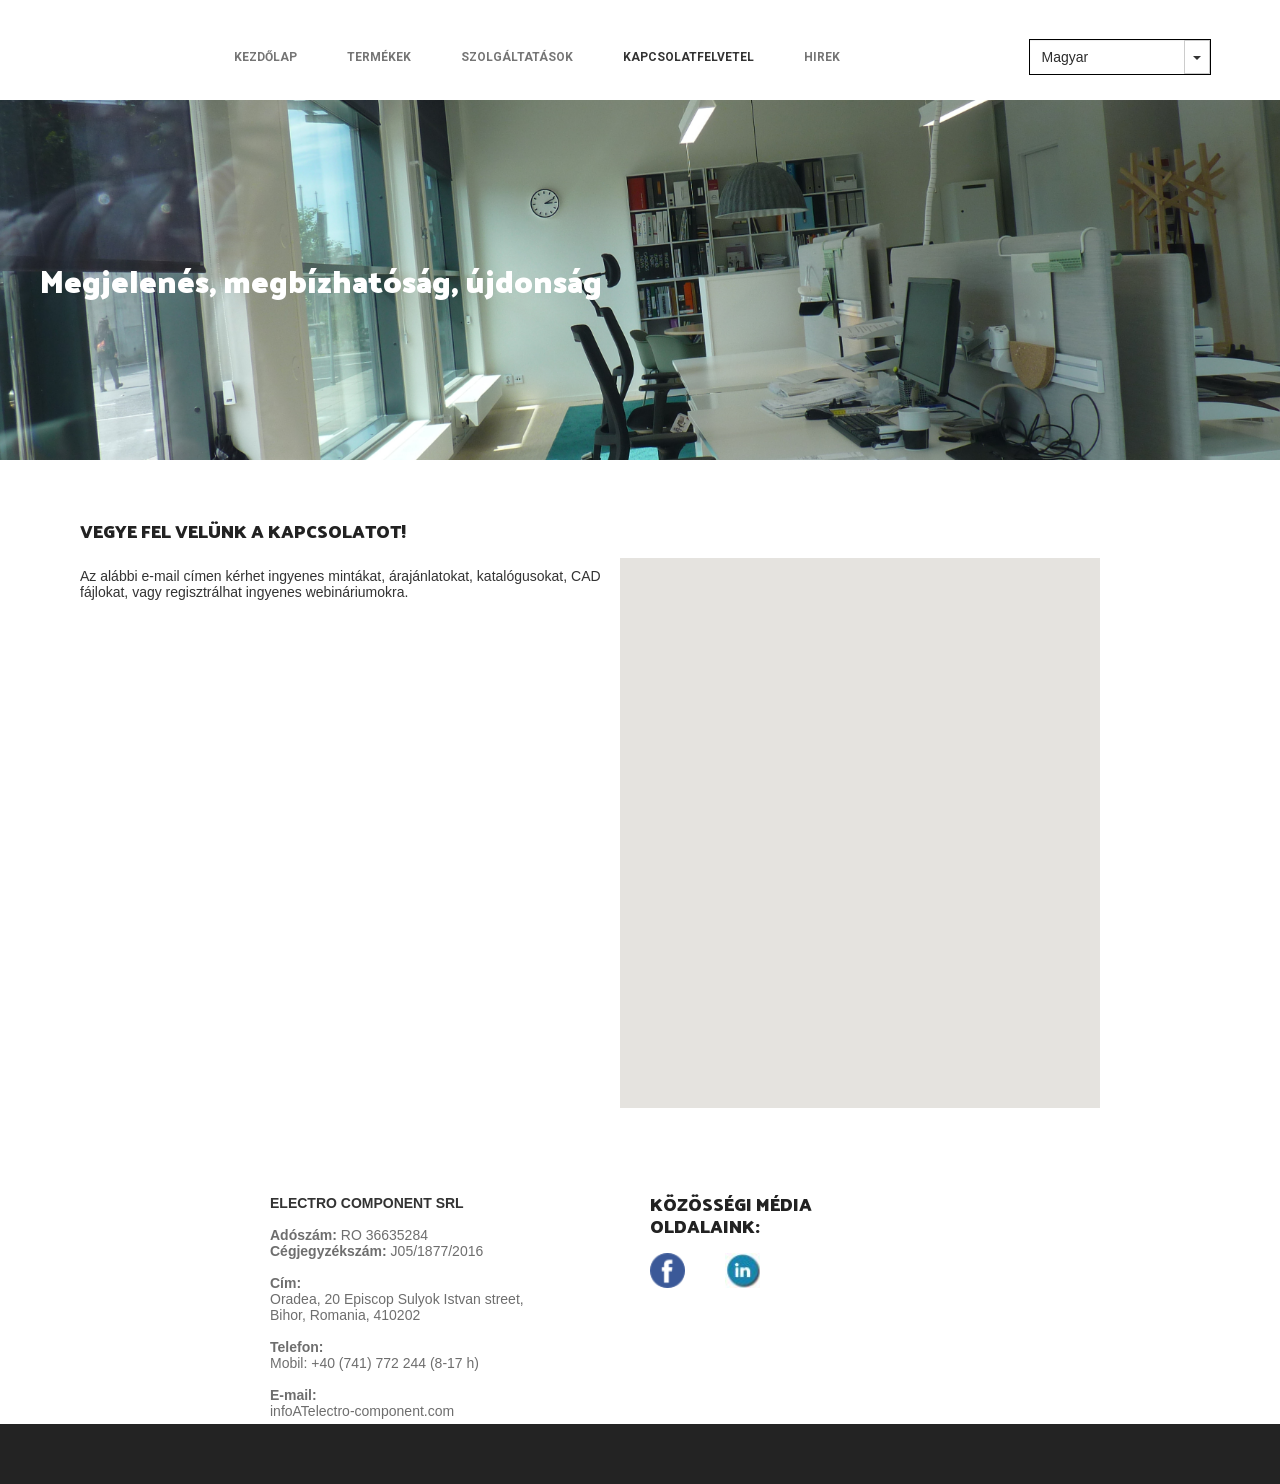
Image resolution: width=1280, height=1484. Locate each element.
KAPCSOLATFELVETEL (688, 57)
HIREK (822, 57)
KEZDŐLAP (265, 57)
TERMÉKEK (379, 57)
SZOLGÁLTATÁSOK (517, 57)
